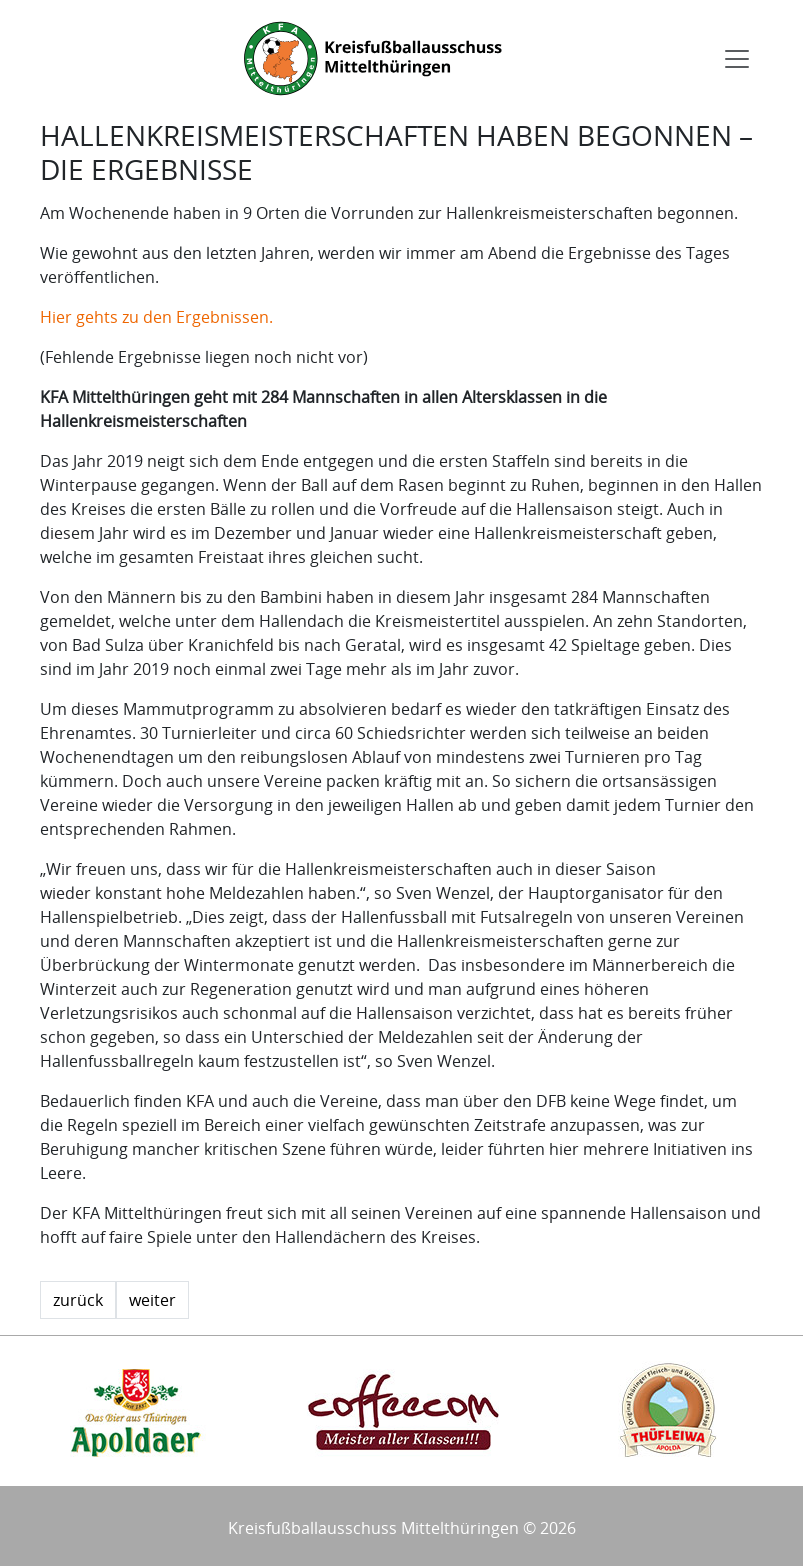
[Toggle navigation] (737, 59)
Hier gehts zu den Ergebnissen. (156, 317)
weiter (152, 1300)
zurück (78, 1300)
